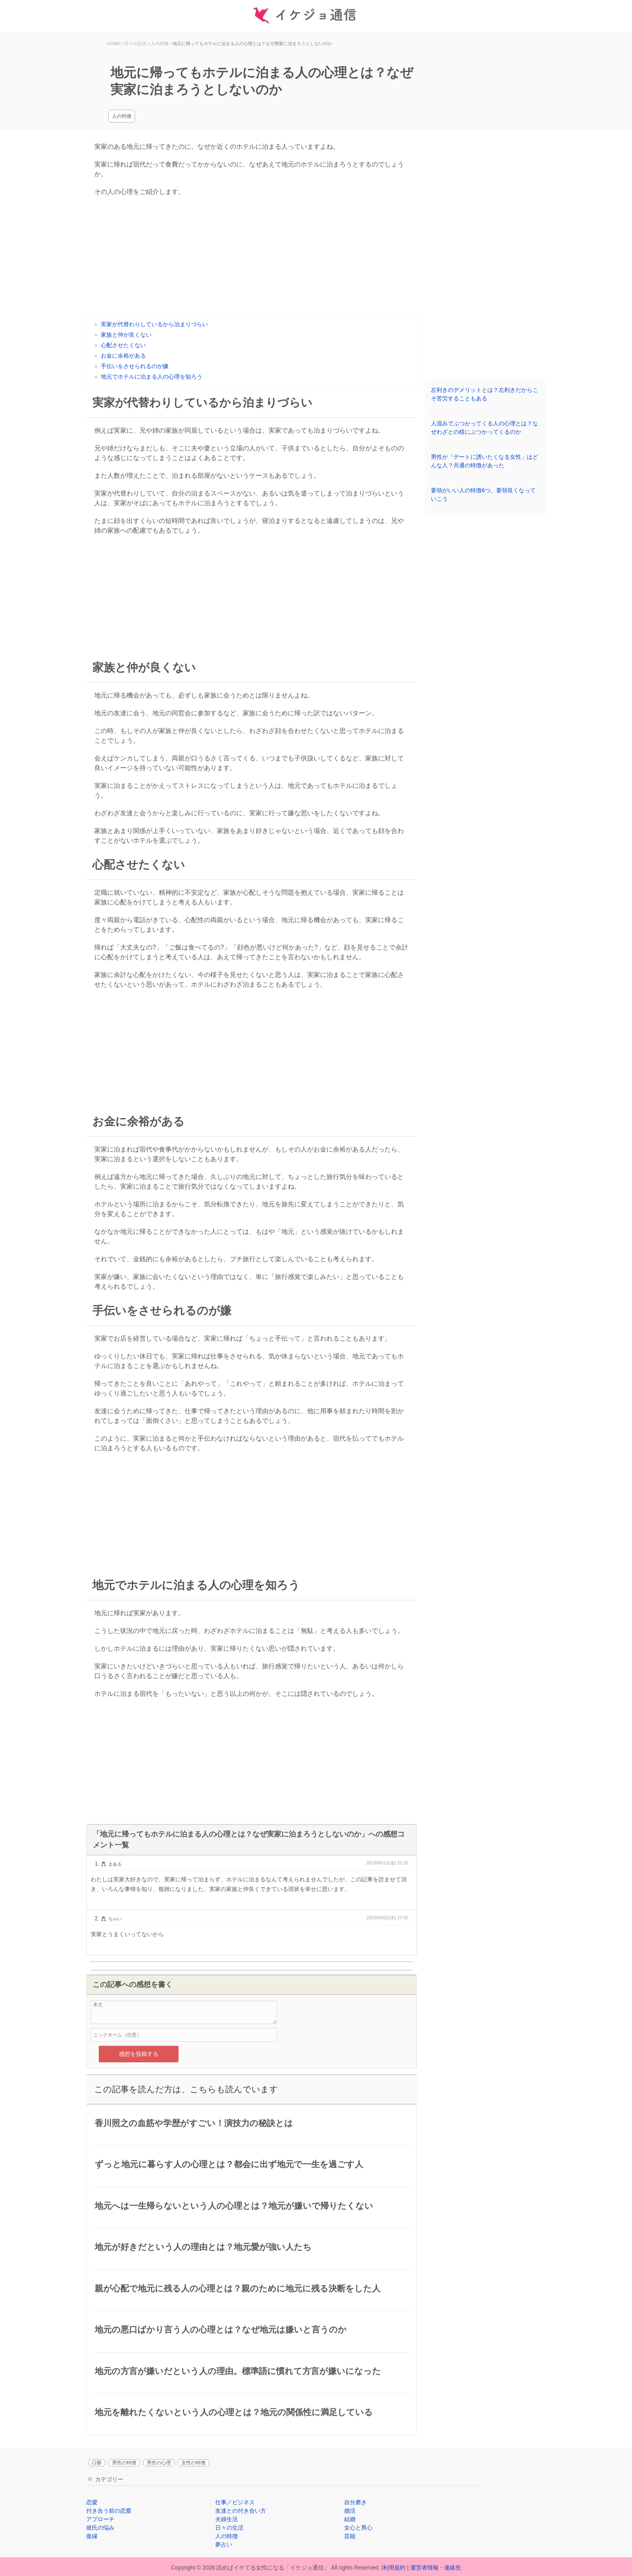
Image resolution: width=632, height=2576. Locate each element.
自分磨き (355, 2502)
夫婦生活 (226, 2519)
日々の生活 (229, 2527)
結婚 (350, 2519)
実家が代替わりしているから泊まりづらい (154, 324)
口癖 (97, 2463)
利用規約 (394, 2567)
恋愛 (92, 2502)
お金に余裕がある (123, 355)
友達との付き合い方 (240, 2510)
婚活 (350, 2510)
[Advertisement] (251, 257)
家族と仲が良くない (126, 334)
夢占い (223, 2544)
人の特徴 (121, 116)
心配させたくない (123, 345)
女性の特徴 (193, 2463)
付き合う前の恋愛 (108, 2510)
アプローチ (100, 2519)
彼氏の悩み (100, 2527)
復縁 (92, 2536)
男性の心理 (159, 2463)
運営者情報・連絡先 (435, 2567)
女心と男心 (358, 2527)
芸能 (350, 2536)
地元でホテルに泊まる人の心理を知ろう (151, 376)
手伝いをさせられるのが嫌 (134, 366)
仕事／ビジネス (235, 2502)
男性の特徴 (124, 2463)
